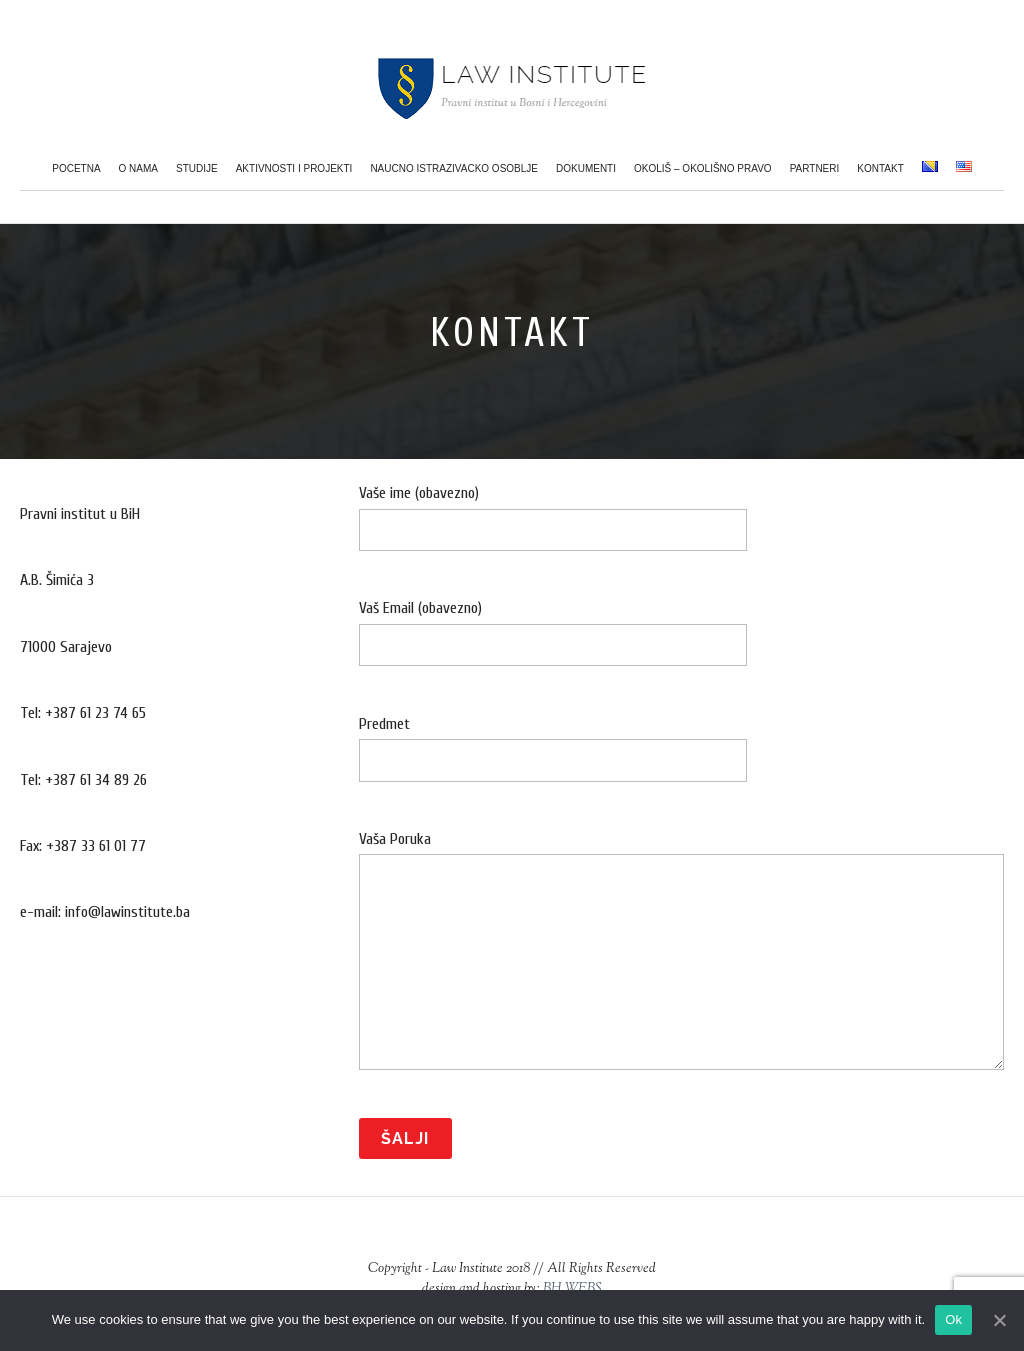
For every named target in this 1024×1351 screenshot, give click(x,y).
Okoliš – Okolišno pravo (703, 168)
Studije (197, 168)
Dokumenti (586, 168)
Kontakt (880, 168)
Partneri (815, 168)
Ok (953, 1319)
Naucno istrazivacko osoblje (454, 168)
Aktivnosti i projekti (294, 168)
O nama (138, 168)
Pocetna (76, 168)
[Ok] (999, 1320)
